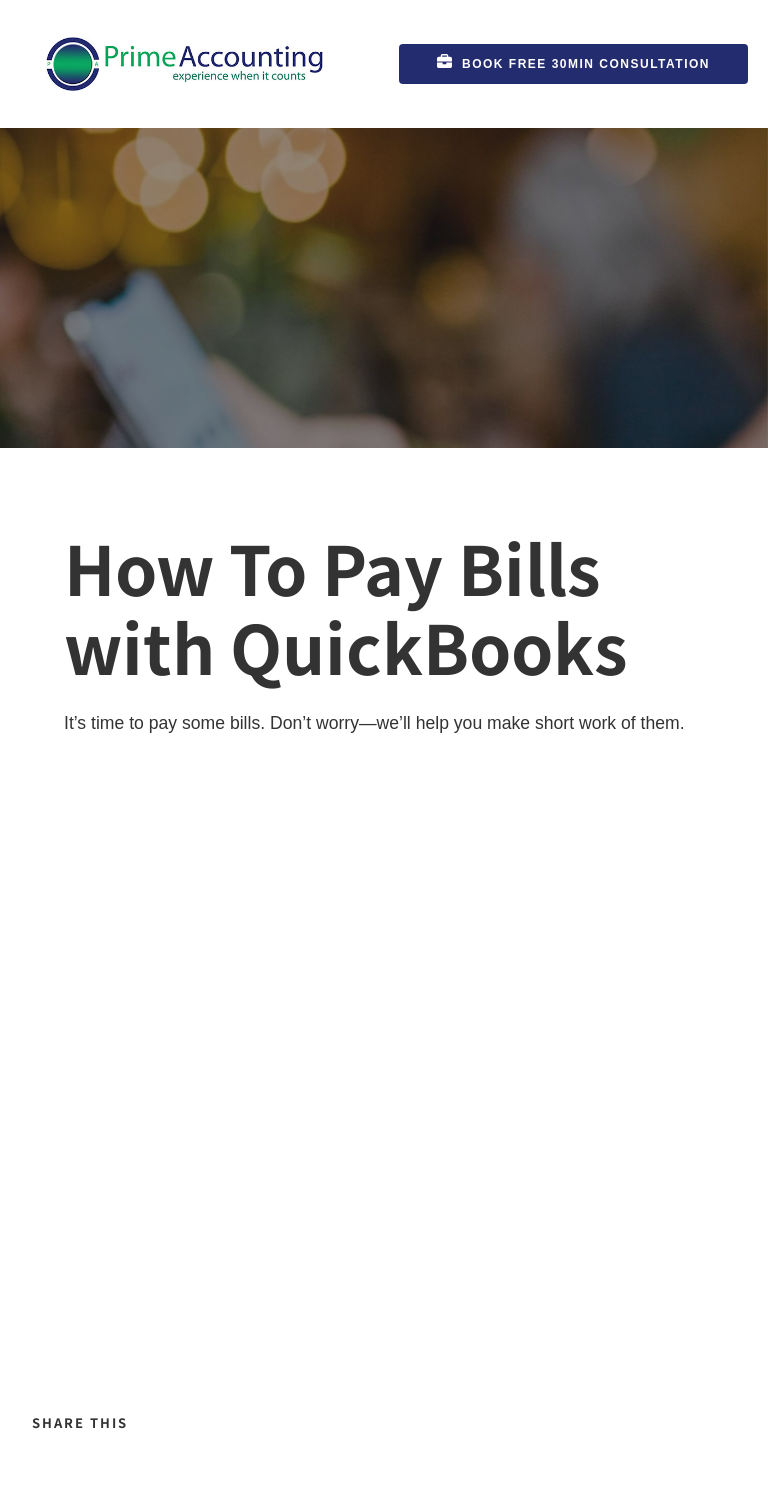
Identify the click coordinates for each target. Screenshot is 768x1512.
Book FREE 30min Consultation (509, 56)
